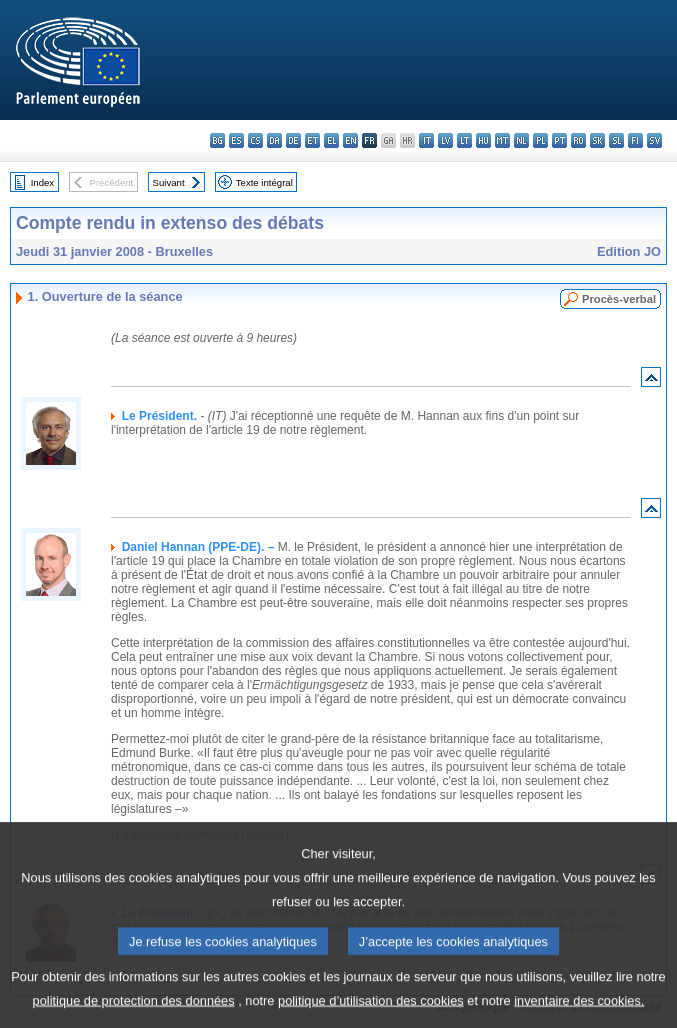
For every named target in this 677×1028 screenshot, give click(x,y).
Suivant (169, 182)
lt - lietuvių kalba (464, 140)
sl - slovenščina (616, 140)
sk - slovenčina (597, 140)
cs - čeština (255, 140)
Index (42, 182)
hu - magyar (483, 140)
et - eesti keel (312, 140)
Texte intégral (264, 182)
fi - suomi (635, 140)
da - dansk (274, 140)
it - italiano (426, 140)
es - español (236, 140)
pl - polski (540, 140)
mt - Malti (502, 140)
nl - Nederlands (521, 140)
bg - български (217, 140)
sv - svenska (654, 140)
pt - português (559, 140)
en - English (350, 140)
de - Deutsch (293, 140)
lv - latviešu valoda (445, 140)
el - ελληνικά (331, 140)
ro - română (578, 140)
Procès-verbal (619, 299)
